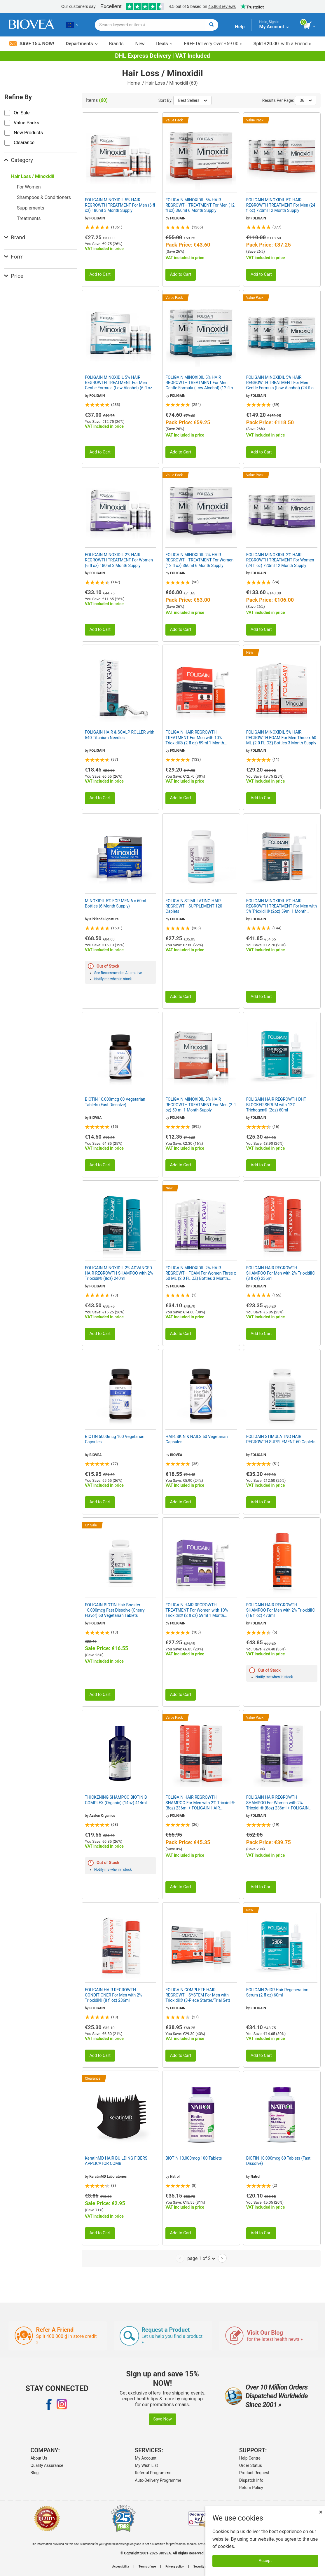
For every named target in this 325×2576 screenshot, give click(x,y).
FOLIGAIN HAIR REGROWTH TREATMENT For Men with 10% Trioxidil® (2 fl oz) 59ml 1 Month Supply (194, 738)
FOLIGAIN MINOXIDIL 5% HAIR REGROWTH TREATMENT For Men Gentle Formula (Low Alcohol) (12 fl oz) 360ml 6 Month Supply (200, 383)
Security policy (203, 2566)
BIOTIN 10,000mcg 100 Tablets (193, 2158)
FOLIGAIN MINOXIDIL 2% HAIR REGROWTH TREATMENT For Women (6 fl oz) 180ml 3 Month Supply (119, 560)
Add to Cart (100, 274)
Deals (164, 43)
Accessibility (120, 2566)
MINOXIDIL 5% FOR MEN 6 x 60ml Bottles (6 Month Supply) (115, 903)
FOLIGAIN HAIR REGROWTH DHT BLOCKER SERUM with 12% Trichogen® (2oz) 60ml (276, 1104)
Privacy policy (174, 2566)
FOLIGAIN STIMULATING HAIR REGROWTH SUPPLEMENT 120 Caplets (193, 906)
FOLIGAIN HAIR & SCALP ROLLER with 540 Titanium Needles (119, 735)
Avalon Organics (102, 1816)
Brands (116, 43)
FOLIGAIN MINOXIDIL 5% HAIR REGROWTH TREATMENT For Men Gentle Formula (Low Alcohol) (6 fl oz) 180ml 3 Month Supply (119, 383)
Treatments (29, 218)
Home (134, 83)
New (140, 43)
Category (18, 160)
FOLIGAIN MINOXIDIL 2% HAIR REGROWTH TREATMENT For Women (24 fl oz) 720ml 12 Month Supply (280, 560)
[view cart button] (309, 25)
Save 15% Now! (31, 43)
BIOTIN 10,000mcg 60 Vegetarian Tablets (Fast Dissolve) (115, 1102)
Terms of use (147, 2566)
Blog (34, 2472)
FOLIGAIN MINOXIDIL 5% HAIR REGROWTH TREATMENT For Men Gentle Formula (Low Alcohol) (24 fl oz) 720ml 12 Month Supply (281, 383)
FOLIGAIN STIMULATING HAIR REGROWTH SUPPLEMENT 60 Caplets (280, 1439)
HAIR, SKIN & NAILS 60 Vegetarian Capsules (196, 1439)
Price (13, 276)
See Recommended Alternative (118, 973)
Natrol (175, 2176)
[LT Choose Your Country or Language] (72, 24)
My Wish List (146, 2465)
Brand (14, 237)
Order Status (250, 2465)
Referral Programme (153, 2472)
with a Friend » (282, 43)
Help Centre (250, 2458)
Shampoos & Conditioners (44, 197)
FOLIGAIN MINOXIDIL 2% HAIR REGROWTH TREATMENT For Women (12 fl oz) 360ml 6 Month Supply (199, 560)
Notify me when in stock (113, 979)
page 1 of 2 (201, 2258)
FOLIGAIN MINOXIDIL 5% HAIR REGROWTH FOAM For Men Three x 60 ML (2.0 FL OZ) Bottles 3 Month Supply (281, 737)
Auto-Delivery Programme (158, 2480)
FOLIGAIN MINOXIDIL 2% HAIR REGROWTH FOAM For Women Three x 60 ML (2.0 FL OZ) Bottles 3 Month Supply (200, 1273)
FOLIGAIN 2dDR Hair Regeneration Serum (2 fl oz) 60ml (277, 1992)
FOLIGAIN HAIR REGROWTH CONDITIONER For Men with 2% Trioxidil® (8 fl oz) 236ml (113, 1995)
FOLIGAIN (97, 218)
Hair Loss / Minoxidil (32, 176)
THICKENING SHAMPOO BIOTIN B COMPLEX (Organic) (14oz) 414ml (116, 1800)
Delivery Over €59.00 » (213, 43)
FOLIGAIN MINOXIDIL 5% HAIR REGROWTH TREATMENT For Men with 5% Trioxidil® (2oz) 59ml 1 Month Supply (281, 906)
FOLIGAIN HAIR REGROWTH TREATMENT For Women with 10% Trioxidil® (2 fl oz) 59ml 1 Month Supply (196, 1610)
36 (306, 100)
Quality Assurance (46, 2465)
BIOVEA (95, 1118)
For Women (29, 187)
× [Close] (320, 2512)
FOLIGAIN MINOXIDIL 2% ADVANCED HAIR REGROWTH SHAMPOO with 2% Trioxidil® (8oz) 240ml (119, 1273)
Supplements (30, 208)
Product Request (254, 2472)
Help (239, 26)
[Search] (211, 25)
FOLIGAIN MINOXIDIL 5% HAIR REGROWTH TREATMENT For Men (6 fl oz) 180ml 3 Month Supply (120, 205)
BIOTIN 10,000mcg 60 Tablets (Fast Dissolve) (278, 2161)
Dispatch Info (251, 2480)
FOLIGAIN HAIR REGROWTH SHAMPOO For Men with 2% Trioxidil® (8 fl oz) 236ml (280, 1273)
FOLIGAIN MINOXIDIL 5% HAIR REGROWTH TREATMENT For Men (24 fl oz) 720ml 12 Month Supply (280, 205)
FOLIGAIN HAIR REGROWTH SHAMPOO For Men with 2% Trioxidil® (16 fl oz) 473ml (280, 1610)
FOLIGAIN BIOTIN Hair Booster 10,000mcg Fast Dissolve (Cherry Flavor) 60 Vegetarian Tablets (115, 1610)
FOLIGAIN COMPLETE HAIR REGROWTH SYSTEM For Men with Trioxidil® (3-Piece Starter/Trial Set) (197, 1995)
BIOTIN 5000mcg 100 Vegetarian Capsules (114, 1439)
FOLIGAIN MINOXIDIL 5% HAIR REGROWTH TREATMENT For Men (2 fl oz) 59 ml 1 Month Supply (200, 1104)
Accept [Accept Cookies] (265, 2560)
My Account (145, 2458)
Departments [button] (81, 43)
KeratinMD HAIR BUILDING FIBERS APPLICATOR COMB (116, 2161)
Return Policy (251, 2487)
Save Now (162, 2419)
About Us (38, 2458)
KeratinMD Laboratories (108, 2176)
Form (14, 256)
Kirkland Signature (103, 919)
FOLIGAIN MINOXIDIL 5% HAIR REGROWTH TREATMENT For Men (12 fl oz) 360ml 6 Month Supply (200, 205)
